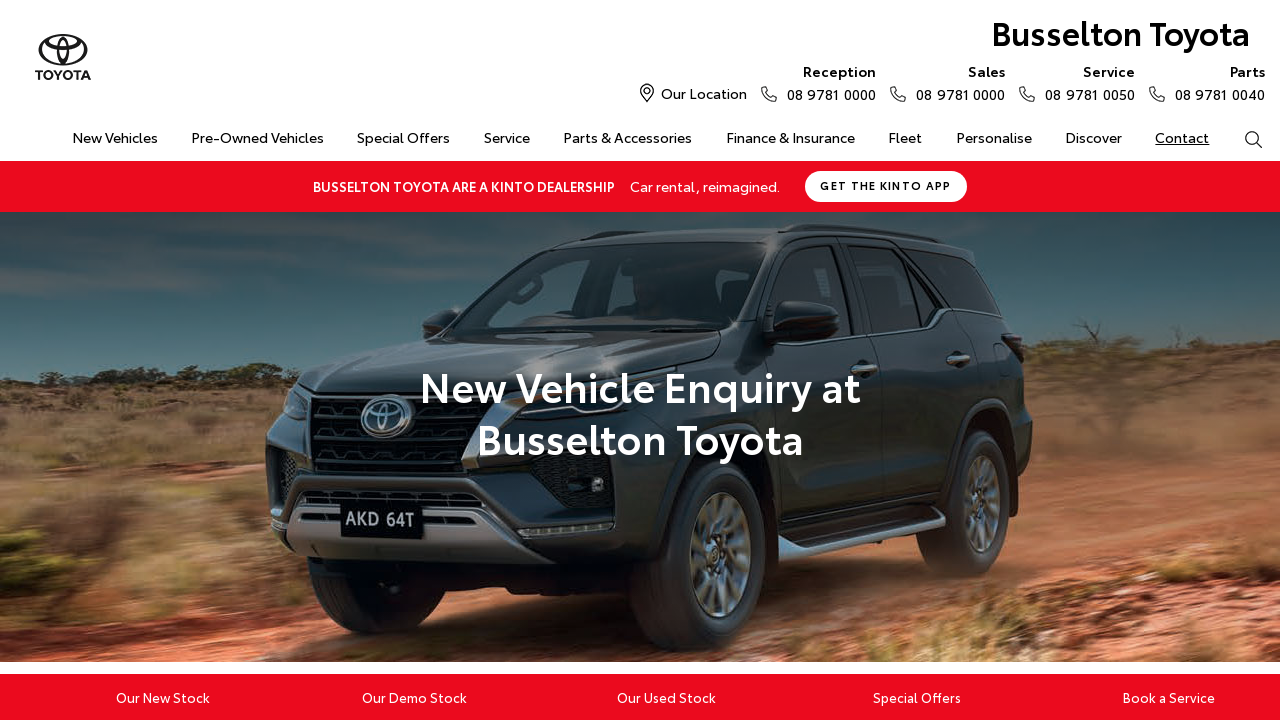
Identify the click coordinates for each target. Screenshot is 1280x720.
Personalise (994, 137)
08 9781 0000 (827, 82)
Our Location (704, 93)
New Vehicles (115, 137)
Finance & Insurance (790, 137)
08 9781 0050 (1085, 82)
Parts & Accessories (627, 137)
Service (507, 137)
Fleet (905, 137)
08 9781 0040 (1215, 82)
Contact (1182, 137)
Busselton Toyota (1120, 31)
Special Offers (403, 137)
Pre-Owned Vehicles (257, 137)
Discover (1093, 137)
